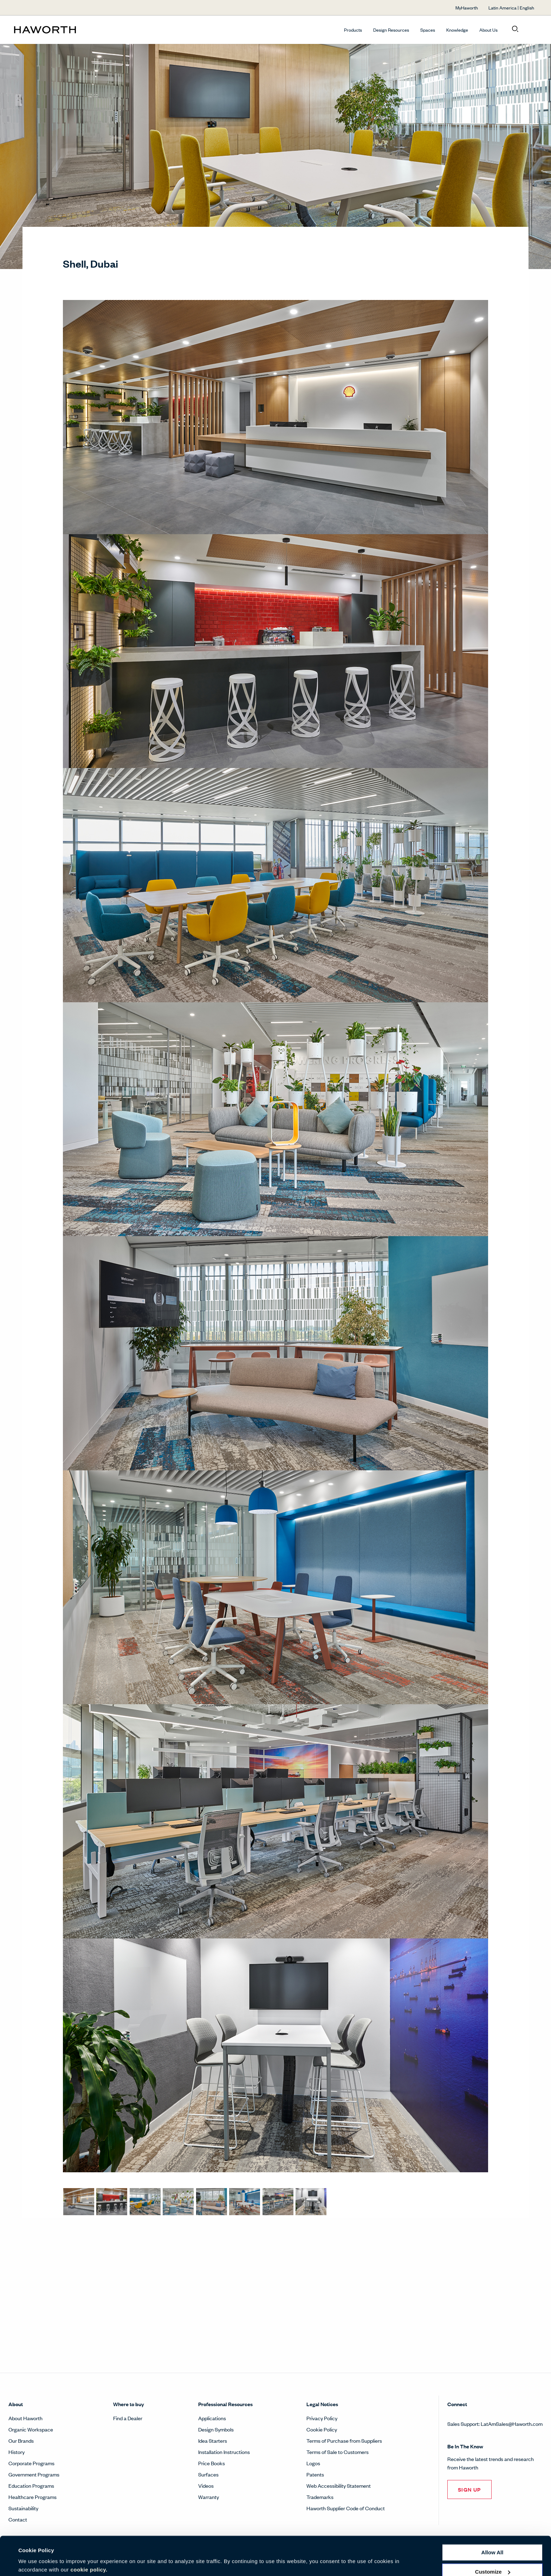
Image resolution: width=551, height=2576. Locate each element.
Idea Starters (212, 2440)
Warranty (208, 2496)
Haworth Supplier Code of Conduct (345, 2508)
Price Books (211, 2463)
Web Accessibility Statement (338, 2485)
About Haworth (25, 2418)
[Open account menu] (530, 29)
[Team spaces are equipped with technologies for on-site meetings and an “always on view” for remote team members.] (311, 2202)
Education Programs (31, 2485)
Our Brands (21, 2440)
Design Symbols (216, 2429)
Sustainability (23, 2508)
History (16, 2451)
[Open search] (515, 29)
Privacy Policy (321, 2418)
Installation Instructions (224, 2451)
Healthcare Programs (32, 2496)
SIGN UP (469, 2489)
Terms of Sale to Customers (337, 2451)
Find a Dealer (127, 2418)
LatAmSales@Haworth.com (512, 2423)
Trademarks (319, 2496)
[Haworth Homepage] (66, 29)
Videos (206, 2485)
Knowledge (457, 29)
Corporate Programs (31, 2463)
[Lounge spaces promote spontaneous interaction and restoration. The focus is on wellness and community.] (178, 2202)
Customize (492, 2545)
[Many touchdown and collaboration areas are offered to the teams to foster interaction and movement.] (145, 2202)
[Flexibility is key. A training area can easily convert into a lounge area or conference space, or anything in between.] (211, 2202)
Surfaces (208, 2474)
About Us (488, 29)
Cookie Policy (321, 2429)
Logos (313, 2463)
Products (353, 29)
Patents (315, 2474)
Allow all (492, 2526)
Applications (212, 2418)
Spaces (427, 29)
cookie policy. (89, 2543)
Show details (34, 2562)
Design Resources (391, 29)
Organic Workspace (30, 2429)
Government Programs (33, 2474)
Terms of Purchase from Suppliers (344, 2440)
